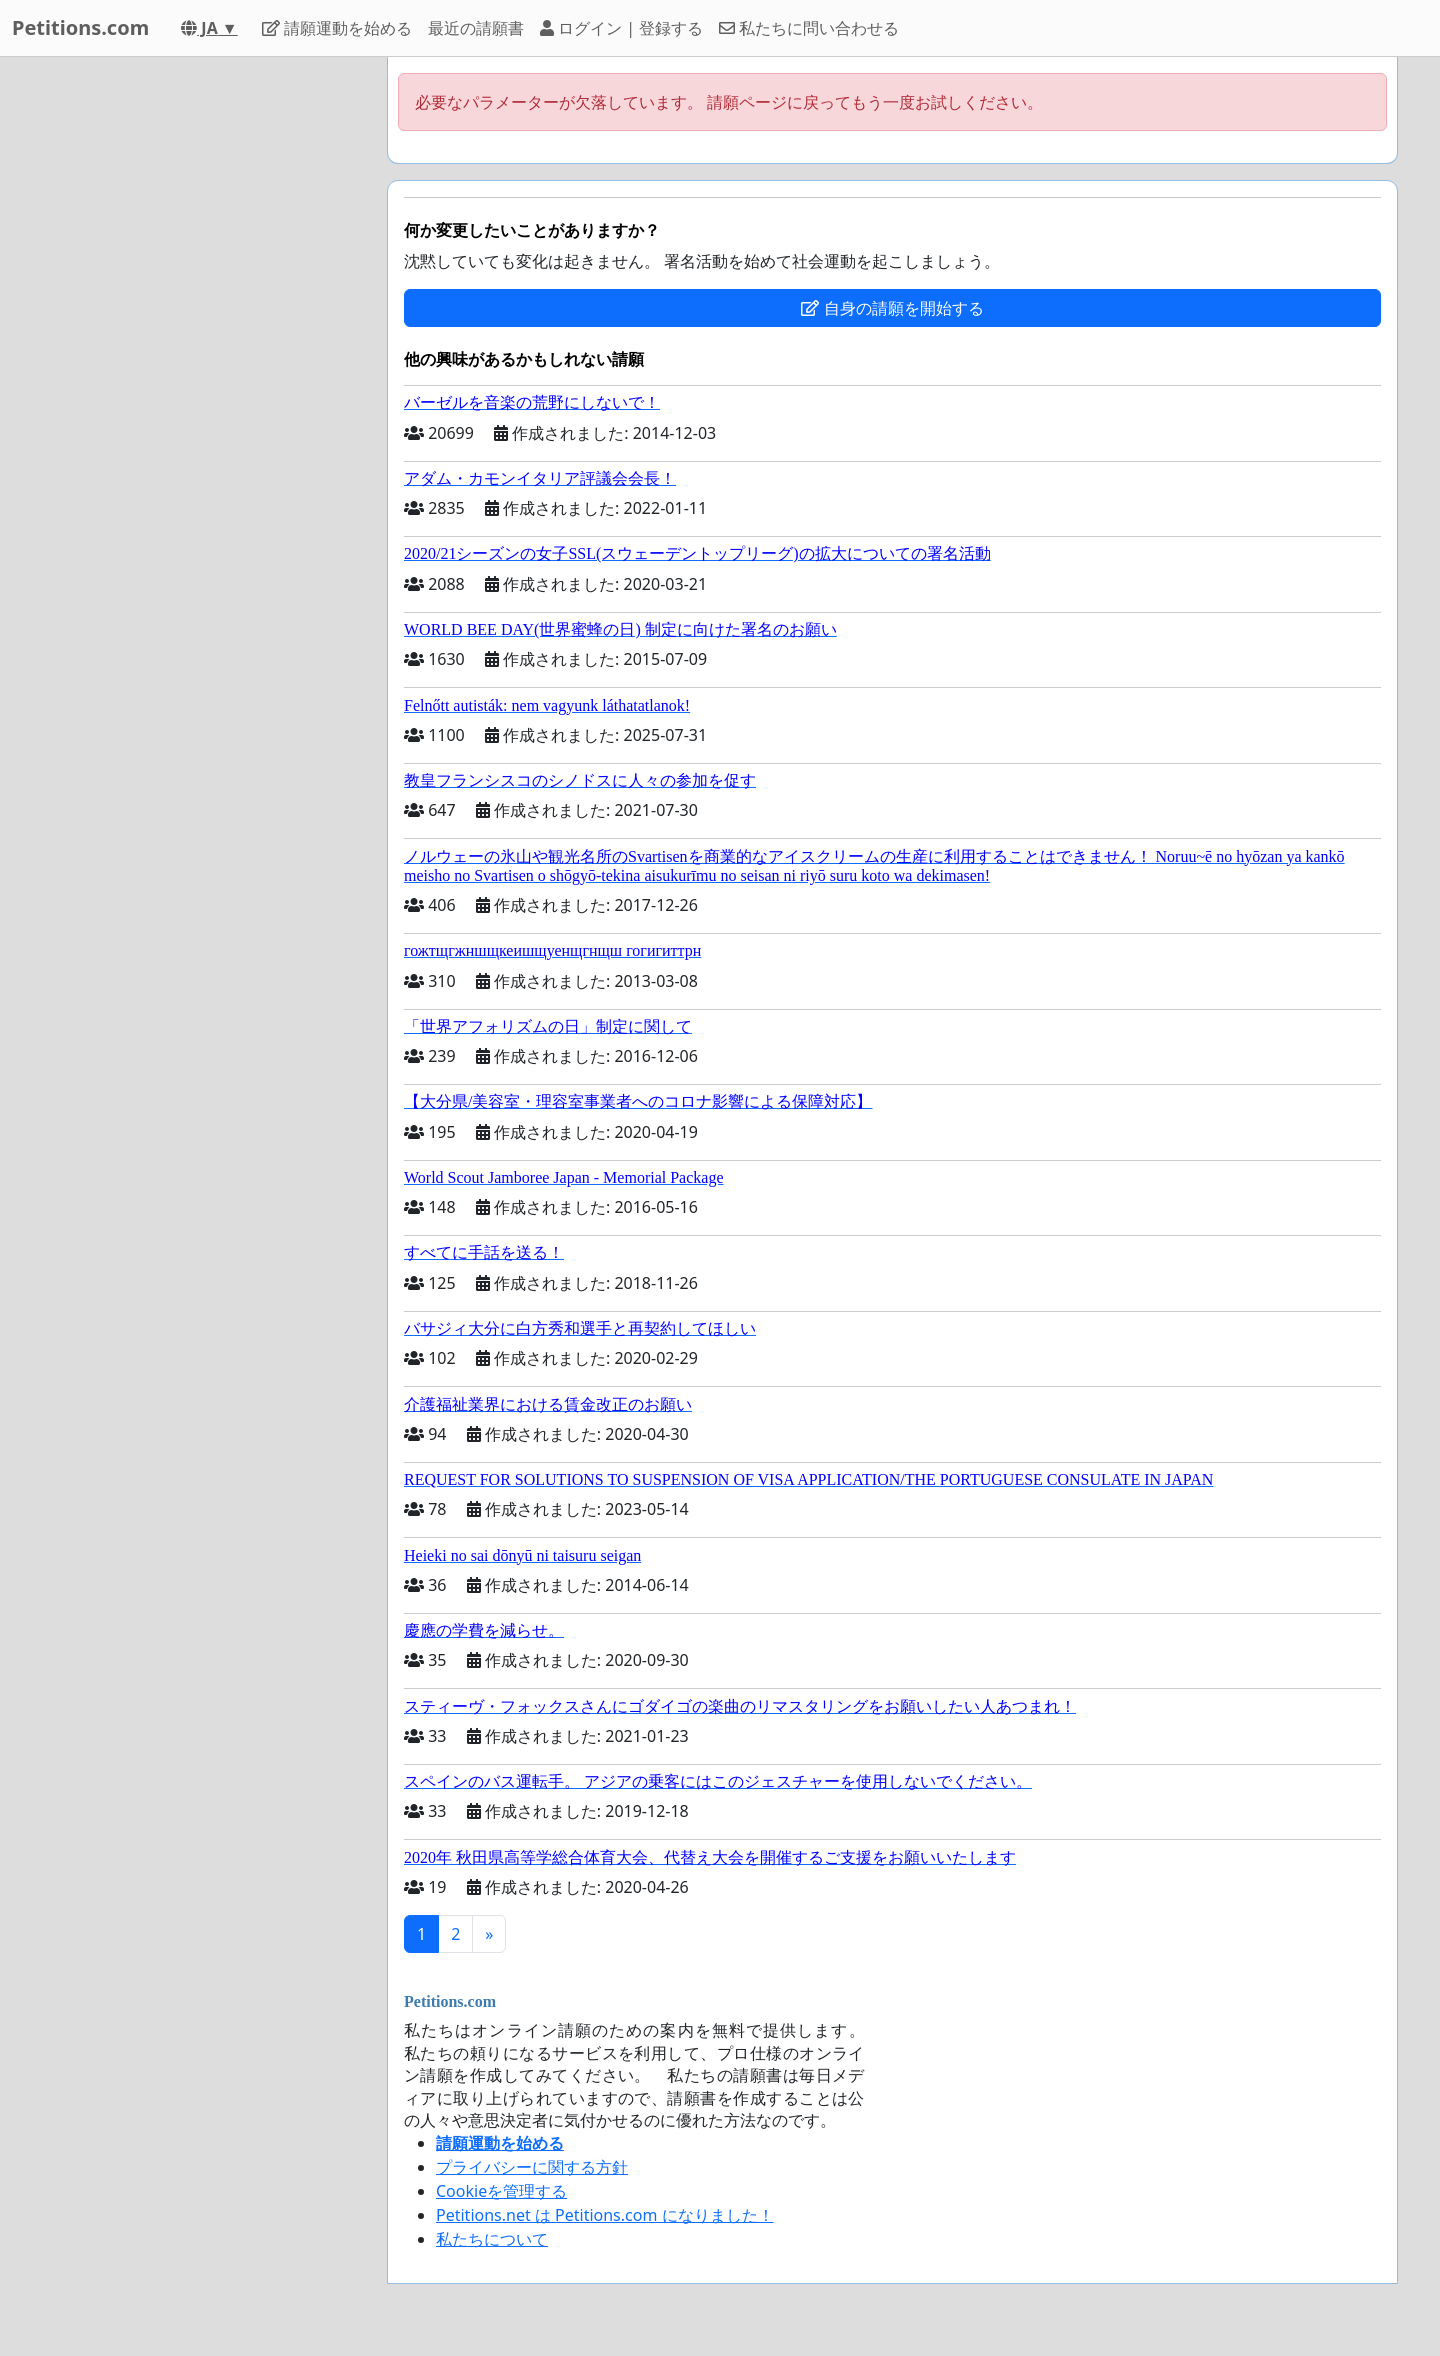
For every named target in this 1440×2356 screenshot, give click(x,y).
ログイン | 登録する (621, 28)
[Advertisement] (192, 357)
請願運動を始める (337, 28)
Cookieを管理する (501, 2191)
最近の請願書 (476, 28)
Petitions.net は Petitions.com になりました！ (605, 2215)
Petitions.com (80, 27)
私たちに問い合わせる (809, 28)
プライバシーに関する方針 (532, 2167)
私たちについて (492, 2239)
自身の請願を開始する (892, 308)
